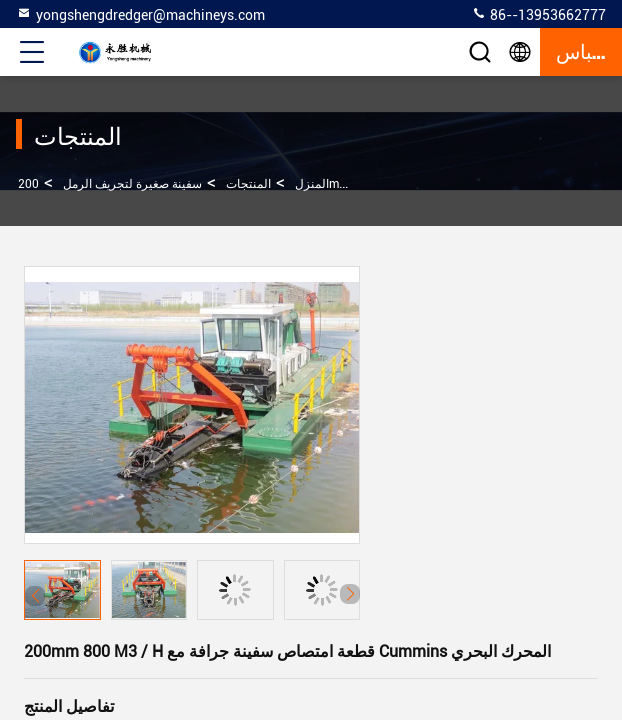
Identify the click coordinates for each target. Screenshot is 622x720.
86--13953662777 (538, 14)
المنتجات (248, 184)
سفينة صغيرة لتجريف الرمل (132, 184)
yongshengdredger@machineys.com (140, 14)
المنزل (312, 184)
